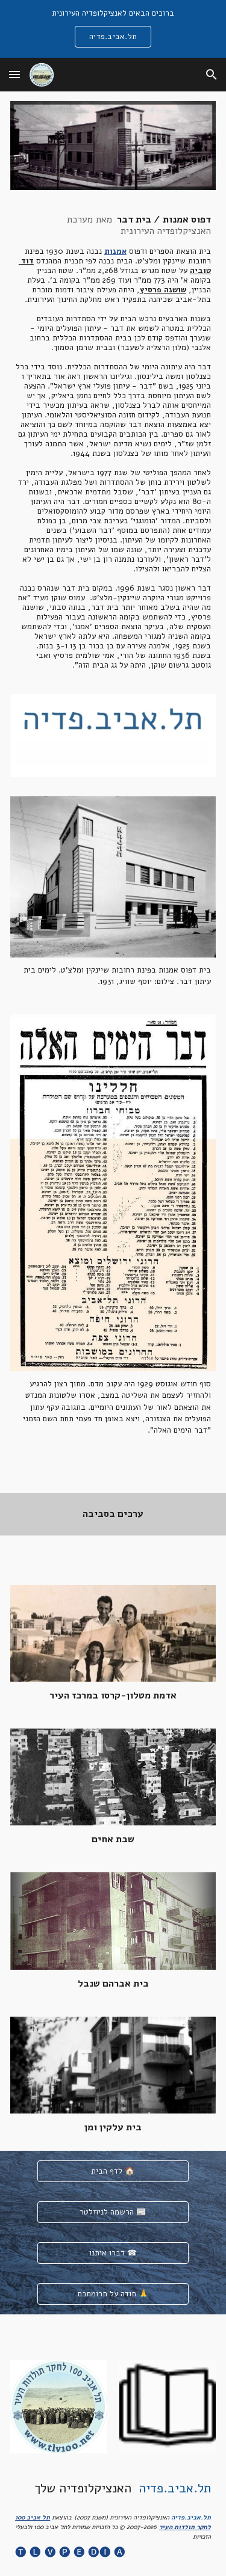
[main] (113, 442)
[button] (14, 74)
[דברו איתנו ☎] (112, 2253)
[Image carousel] (113, 735)
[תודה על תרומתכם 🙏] (112, 2294)
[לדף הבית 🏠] (112, 2171)
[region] (113, 29)
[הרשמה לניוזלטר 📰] (112, 2212)
